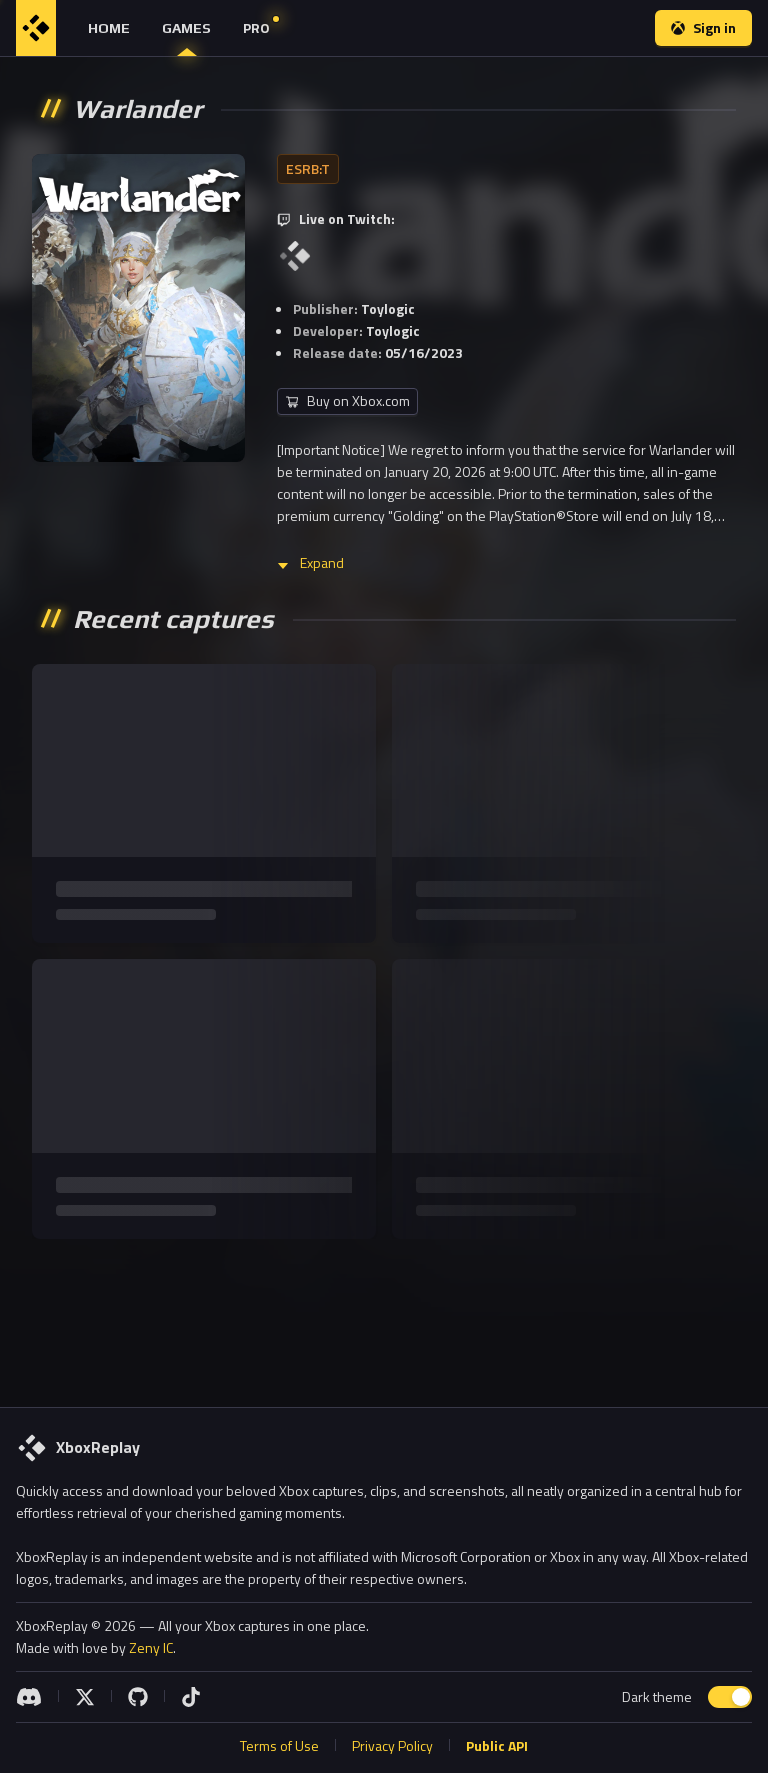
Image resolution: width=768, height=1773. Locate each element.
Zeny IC (151, 1647)
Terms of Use (279, 1745)
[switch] (730, 1697)
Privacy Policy (392, 1745)
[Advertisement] (384, 1315)
